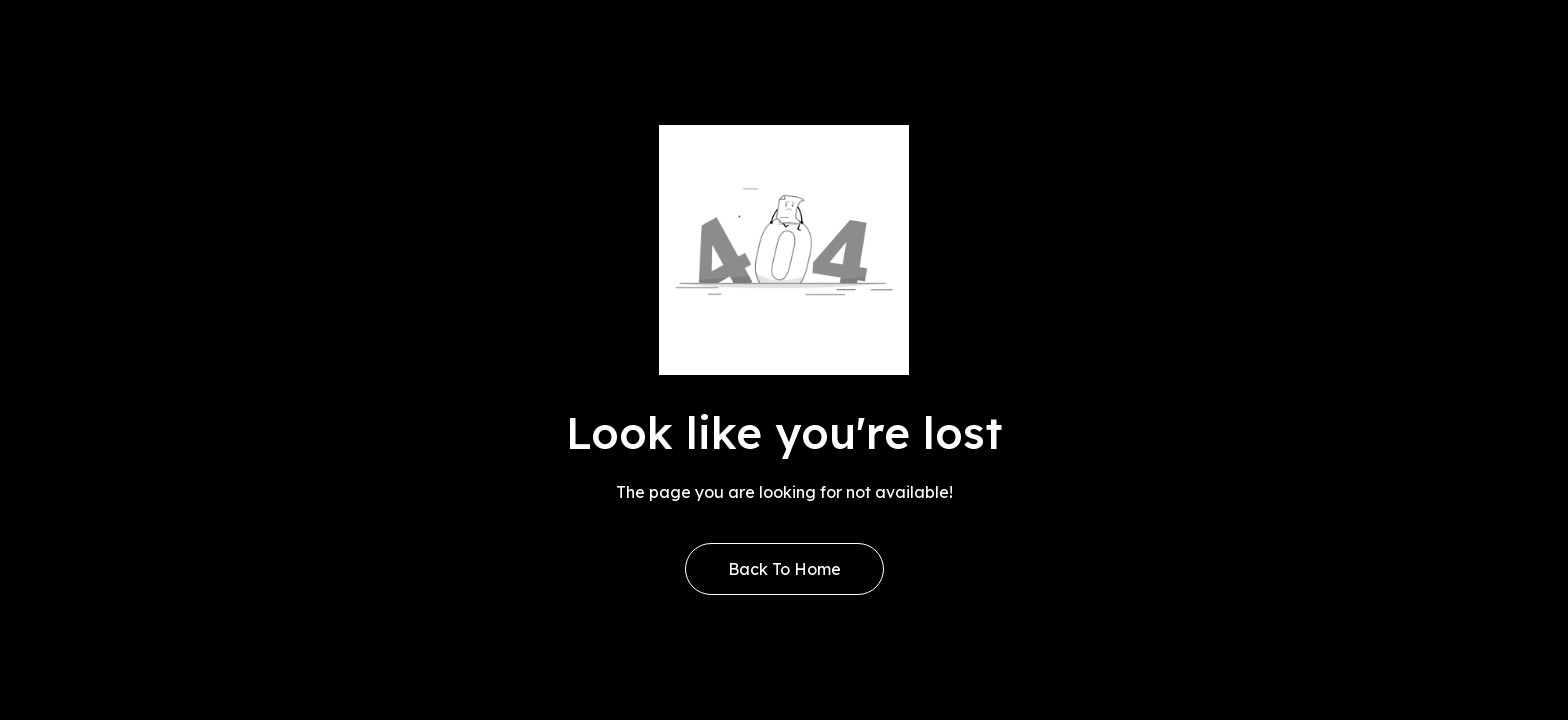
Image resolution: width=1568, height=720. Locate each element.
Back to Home (784, 569)
